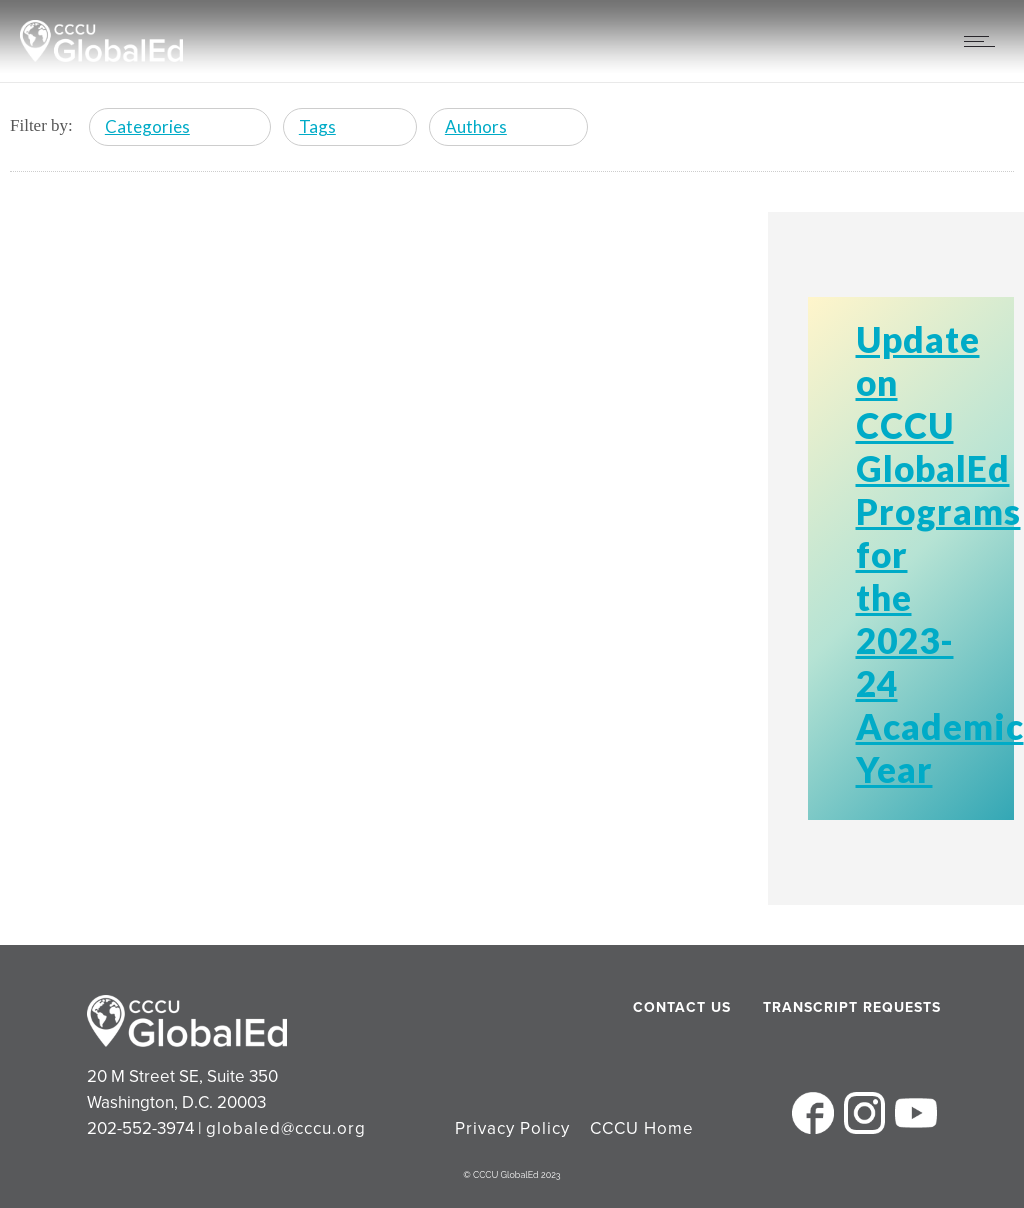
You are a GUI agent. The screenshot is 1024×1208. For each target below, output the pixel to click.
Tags (317, 126)
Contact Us (682, 1007)
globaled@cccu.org (286, 1128)
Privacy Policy (512, 1128)
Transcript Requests (814, 1007)
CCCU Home (642, 1128)
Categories (147, 126)
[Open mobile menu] (984, 41)
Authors (476, 126)
